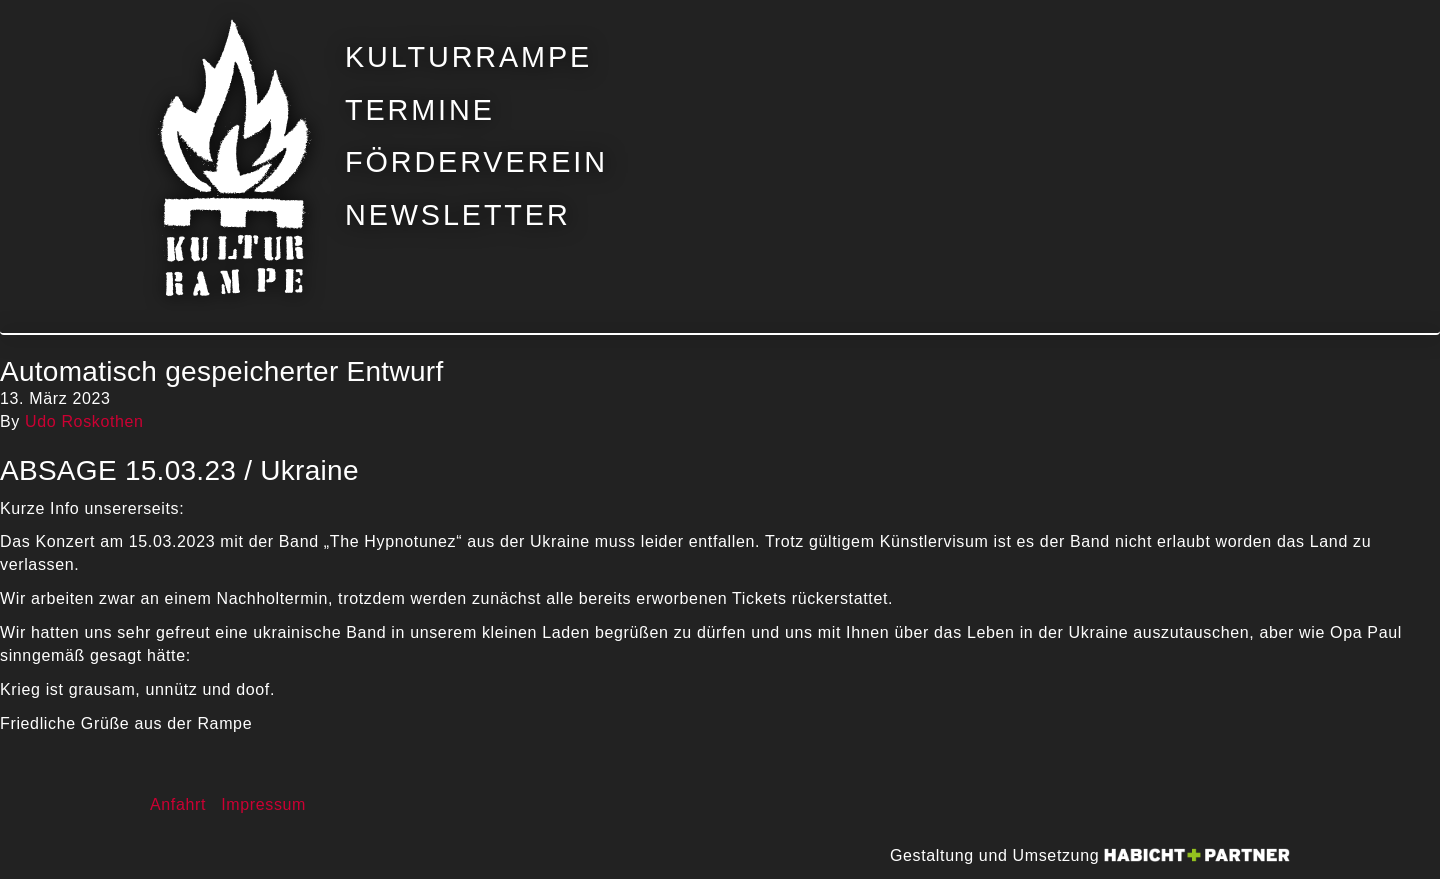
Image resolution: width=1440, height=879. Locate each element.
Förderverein (476, 162)
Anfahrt (178, 804)
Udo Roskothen (84, 421)
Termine (420, 110)
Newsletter (458, 215)
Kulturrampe (468, 57)
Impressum (263, 804)
